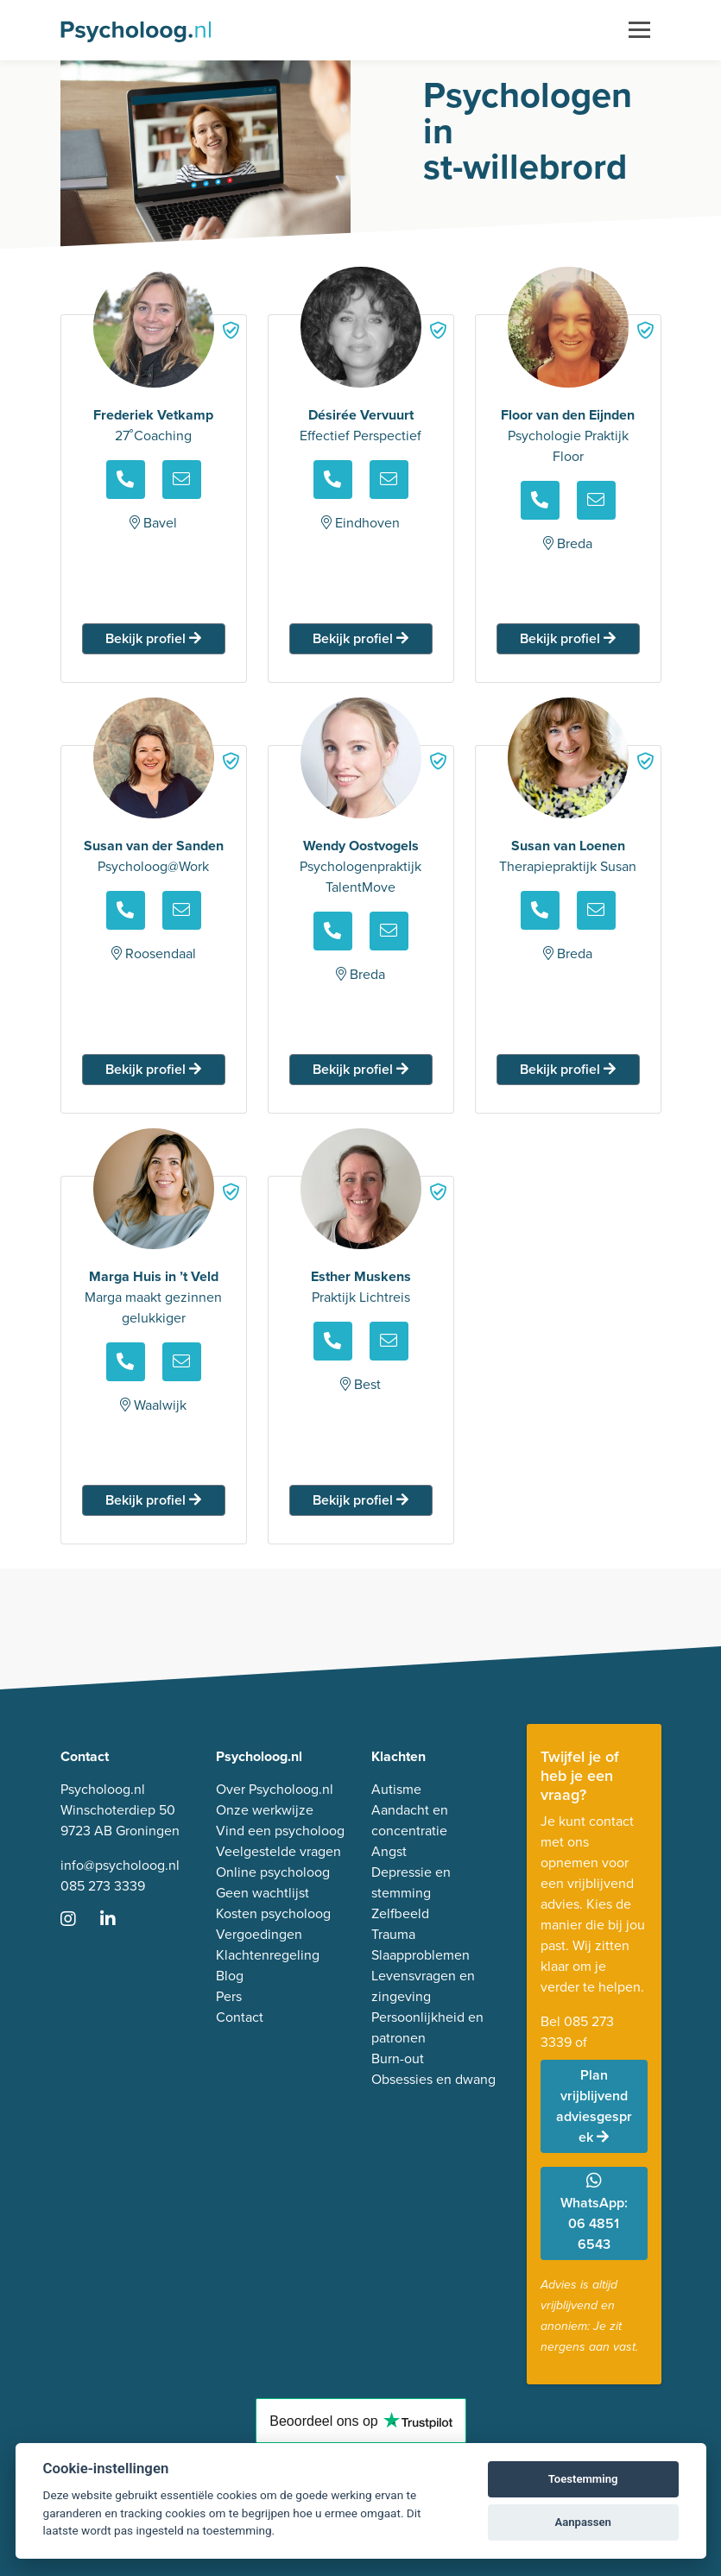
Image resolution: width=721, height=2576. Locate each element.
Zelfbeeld (400, 1913)
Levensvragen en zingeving (423, 1986)
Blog (229, 1976)
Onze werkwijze (264, 1810)
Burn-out (397, 2058)
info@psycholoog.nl (120, 1865)
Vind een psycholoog (280, 1830)
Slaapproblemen (420, 1955)
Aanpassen (582, 2522)
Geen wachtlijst (262, 1893)
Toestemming (583, 2478)
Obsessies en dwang (433, 2079)
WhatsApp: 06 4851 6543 (594, 2213)
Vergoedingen (259, 1934)
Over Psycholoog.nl (274, 1789)
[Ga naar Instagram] (78, 1920)
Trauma (393, 1934)
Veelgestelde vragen (278, 1851)
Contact (239, 2017)
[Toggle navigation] (639, 30)
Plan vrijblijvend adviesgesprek (594, 2106)
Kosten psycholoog (273, 1913)
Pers (229, 1996)
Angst (389, 1851)
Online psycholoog (273, 1872)
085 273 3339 (102, 1886)
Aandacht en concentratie (409, 1820)
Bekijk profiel (153, 638)
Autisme (396, 1789)
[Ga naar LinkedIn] (118, 1920)
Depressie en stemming (411, 1882)
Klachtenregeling (267, 1955)
